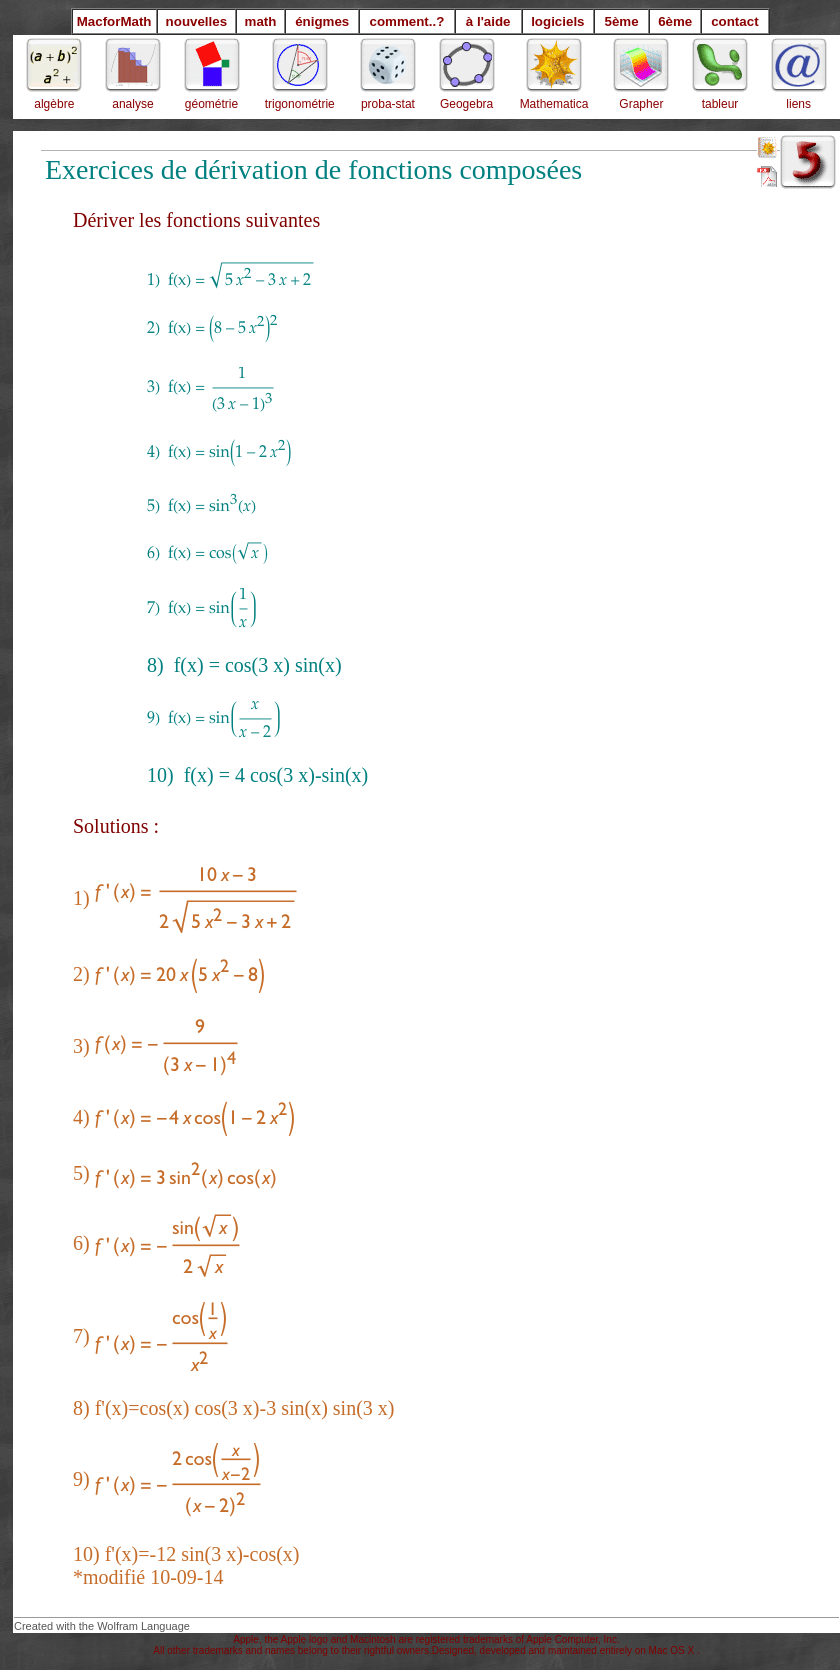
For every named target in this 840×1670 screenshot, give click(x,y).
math (261, 21)
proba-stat (388, 104)
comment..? (407, 21)
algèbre (54, 104)
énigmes (322, 21)
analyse (132, 104)
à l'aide (488, 21)
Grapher (641, 104)
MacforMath (114, 21)
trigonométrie (300, 104)
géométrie (211, 104)
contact (734, 21)
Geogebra (466, 104)
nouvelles (196, 21)
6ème (675, 21)
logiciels (557, 21)
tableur (720, 104)
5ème (621, 21)
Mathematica (554, 104)
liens (798, 104)
